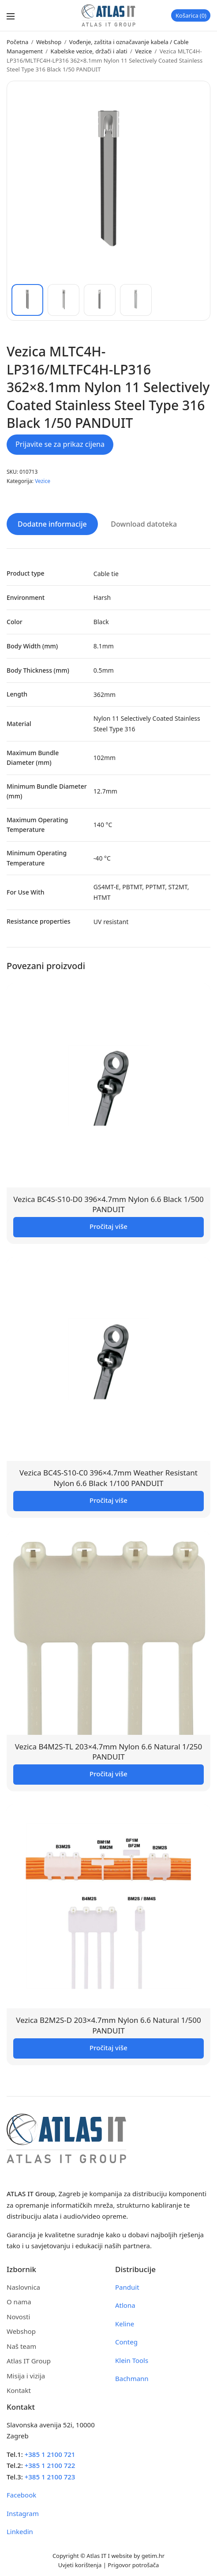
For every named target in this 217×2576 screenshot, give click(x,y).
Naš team (21, 2346)
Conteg (126, 2341)
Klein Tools (131, 2360)
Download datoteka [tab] (144, 524)
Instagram (23, 2513)
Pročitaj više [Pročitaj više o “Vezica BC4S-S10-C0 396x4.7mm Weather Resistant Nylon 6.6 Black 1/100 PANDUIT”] (108, 1500)
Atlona (125, 2305)
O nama (19, 2301)
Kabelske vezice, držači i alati (89, 51)
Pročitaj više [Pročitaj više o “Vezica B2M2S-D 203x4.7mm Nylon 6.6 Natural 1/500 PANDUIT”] (108, 2047)
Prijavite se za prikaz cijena (60, 444)
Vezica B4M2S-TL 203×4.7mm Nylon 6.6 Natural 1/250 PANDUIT (108, 1751)
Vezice (143, 51)
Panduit (127, 2287)
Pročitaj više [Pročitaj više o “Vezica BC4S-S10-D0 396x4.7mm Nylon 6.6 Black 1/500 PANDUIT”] (108, 1226)
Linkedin (20, 2531)
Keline (124, 2323)
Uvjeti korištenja (80, 2565)
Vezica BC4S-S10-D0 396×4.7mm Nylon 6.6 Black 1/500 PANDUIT (108, 1204)
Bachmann (132, 2378)
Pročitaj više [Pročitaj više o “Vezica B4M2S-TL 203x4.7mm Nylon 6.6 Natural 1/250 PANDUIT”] (108, 1773)
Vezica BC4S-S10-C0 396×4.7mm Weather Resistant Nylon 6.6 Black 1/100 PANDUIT (108, 1478)
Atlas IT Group (29, 2360)
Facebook (21, 2494)
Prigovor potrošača (133, 2565)
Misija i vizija (26, 2375)
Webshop (48, 42)
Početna (17, 42)
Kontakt (19, 2390)
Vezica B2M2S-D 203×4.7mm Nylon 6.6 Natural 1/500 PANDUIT (108, 2025)
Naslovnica (23, 2287)
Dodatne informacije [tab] (52, 524)
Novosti (18, 2316)
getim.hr (153, 2556)
